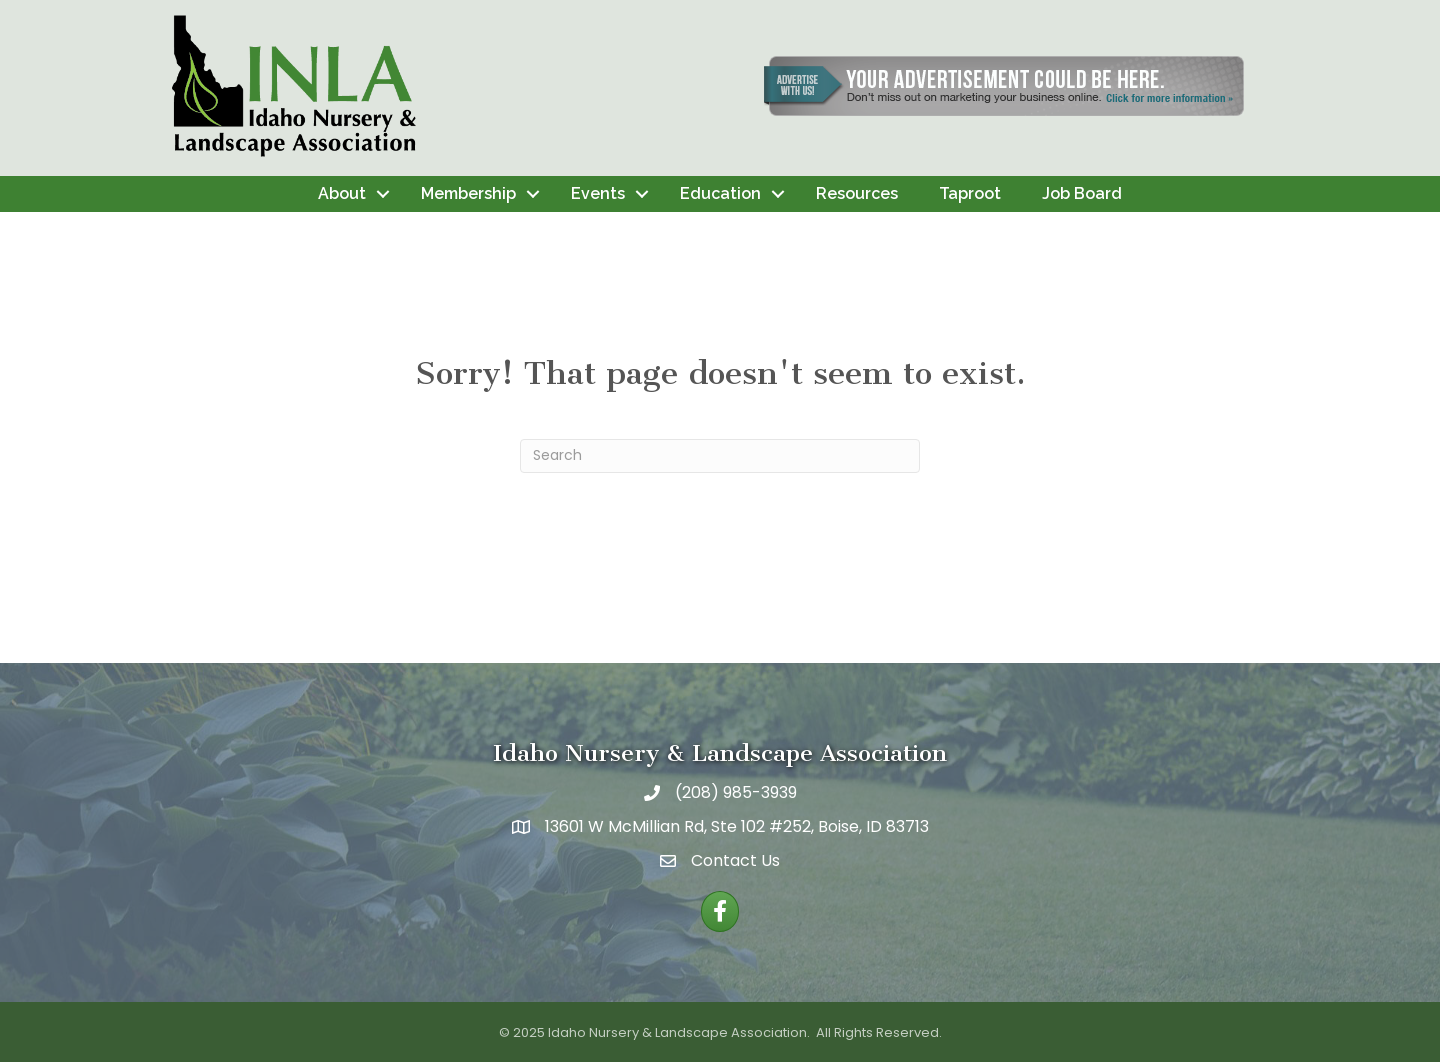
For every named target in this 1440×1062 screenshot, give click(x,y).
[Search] (720, 456)
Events (598, 193)
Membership (468, 193)
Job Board (1082, 193)
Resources (857, 193)
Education (720, 193)
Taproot (970, 193)
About (342, 193)
